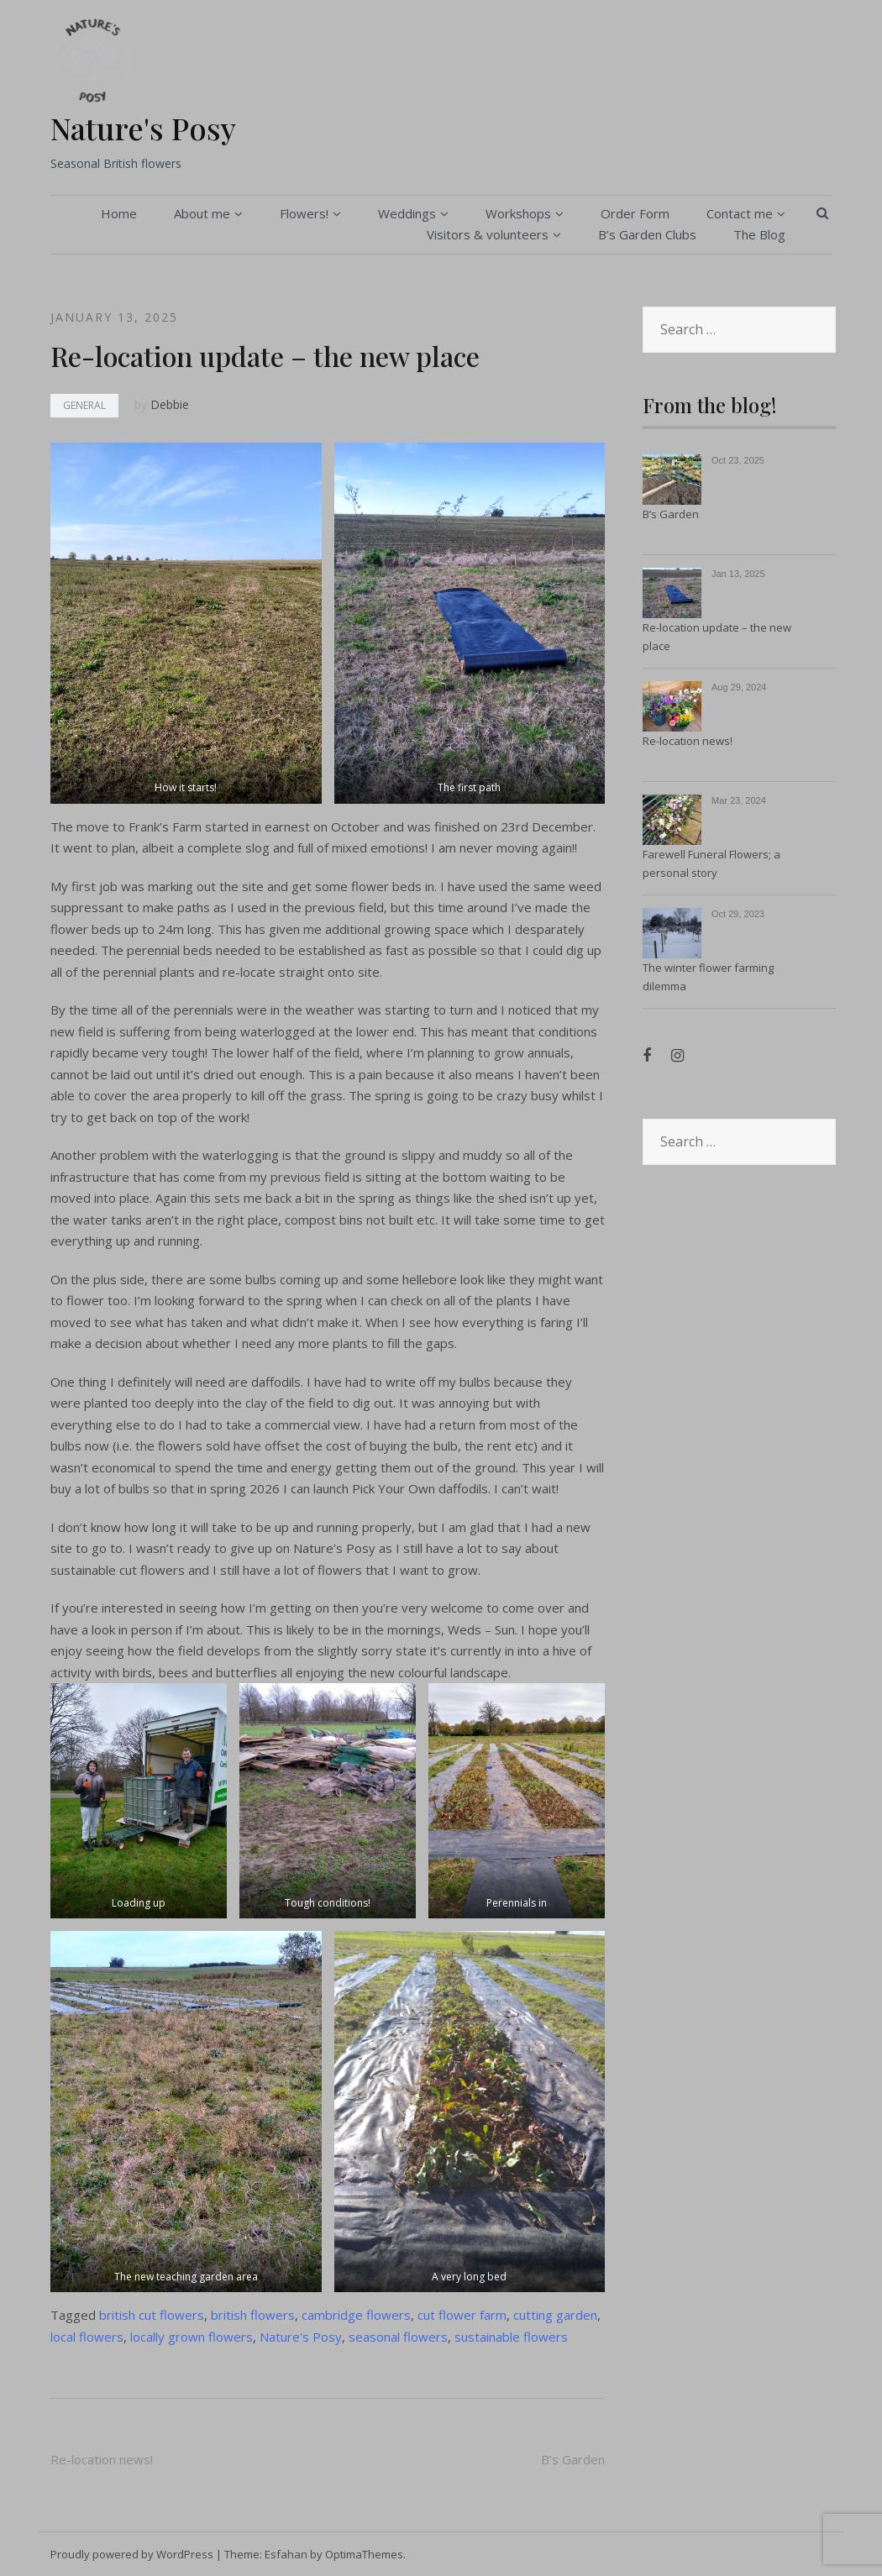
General (84, 405)
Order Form (635, 213)
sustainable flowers (511, 2336)
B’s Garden (573, 2459)
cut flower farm (462, 2314)
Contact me (739, 213)
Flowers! (304, 213)
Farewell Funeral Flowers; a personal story (711, 863)
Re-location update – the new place (717, 636)
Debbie (169, 404)
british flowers (253, 2314)
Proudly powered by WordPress (131, 2554)
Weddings (407, 213)
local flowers (86, 2336)
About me (202, 213)
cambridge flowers (356, 2314)
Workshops (518, 213)
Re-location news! (101, 2459)
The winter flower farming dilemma (708, 977)
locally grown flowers (191, 2336)
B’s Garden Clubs (647, 234)
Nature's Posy (143, 128)
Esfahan (286, 2554)
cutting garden (555, 2314)
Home (119, 213)
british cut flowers (151, 2314)
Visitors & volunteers (488, 234)
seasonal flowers (398, 2336)
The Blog (759, 234)
